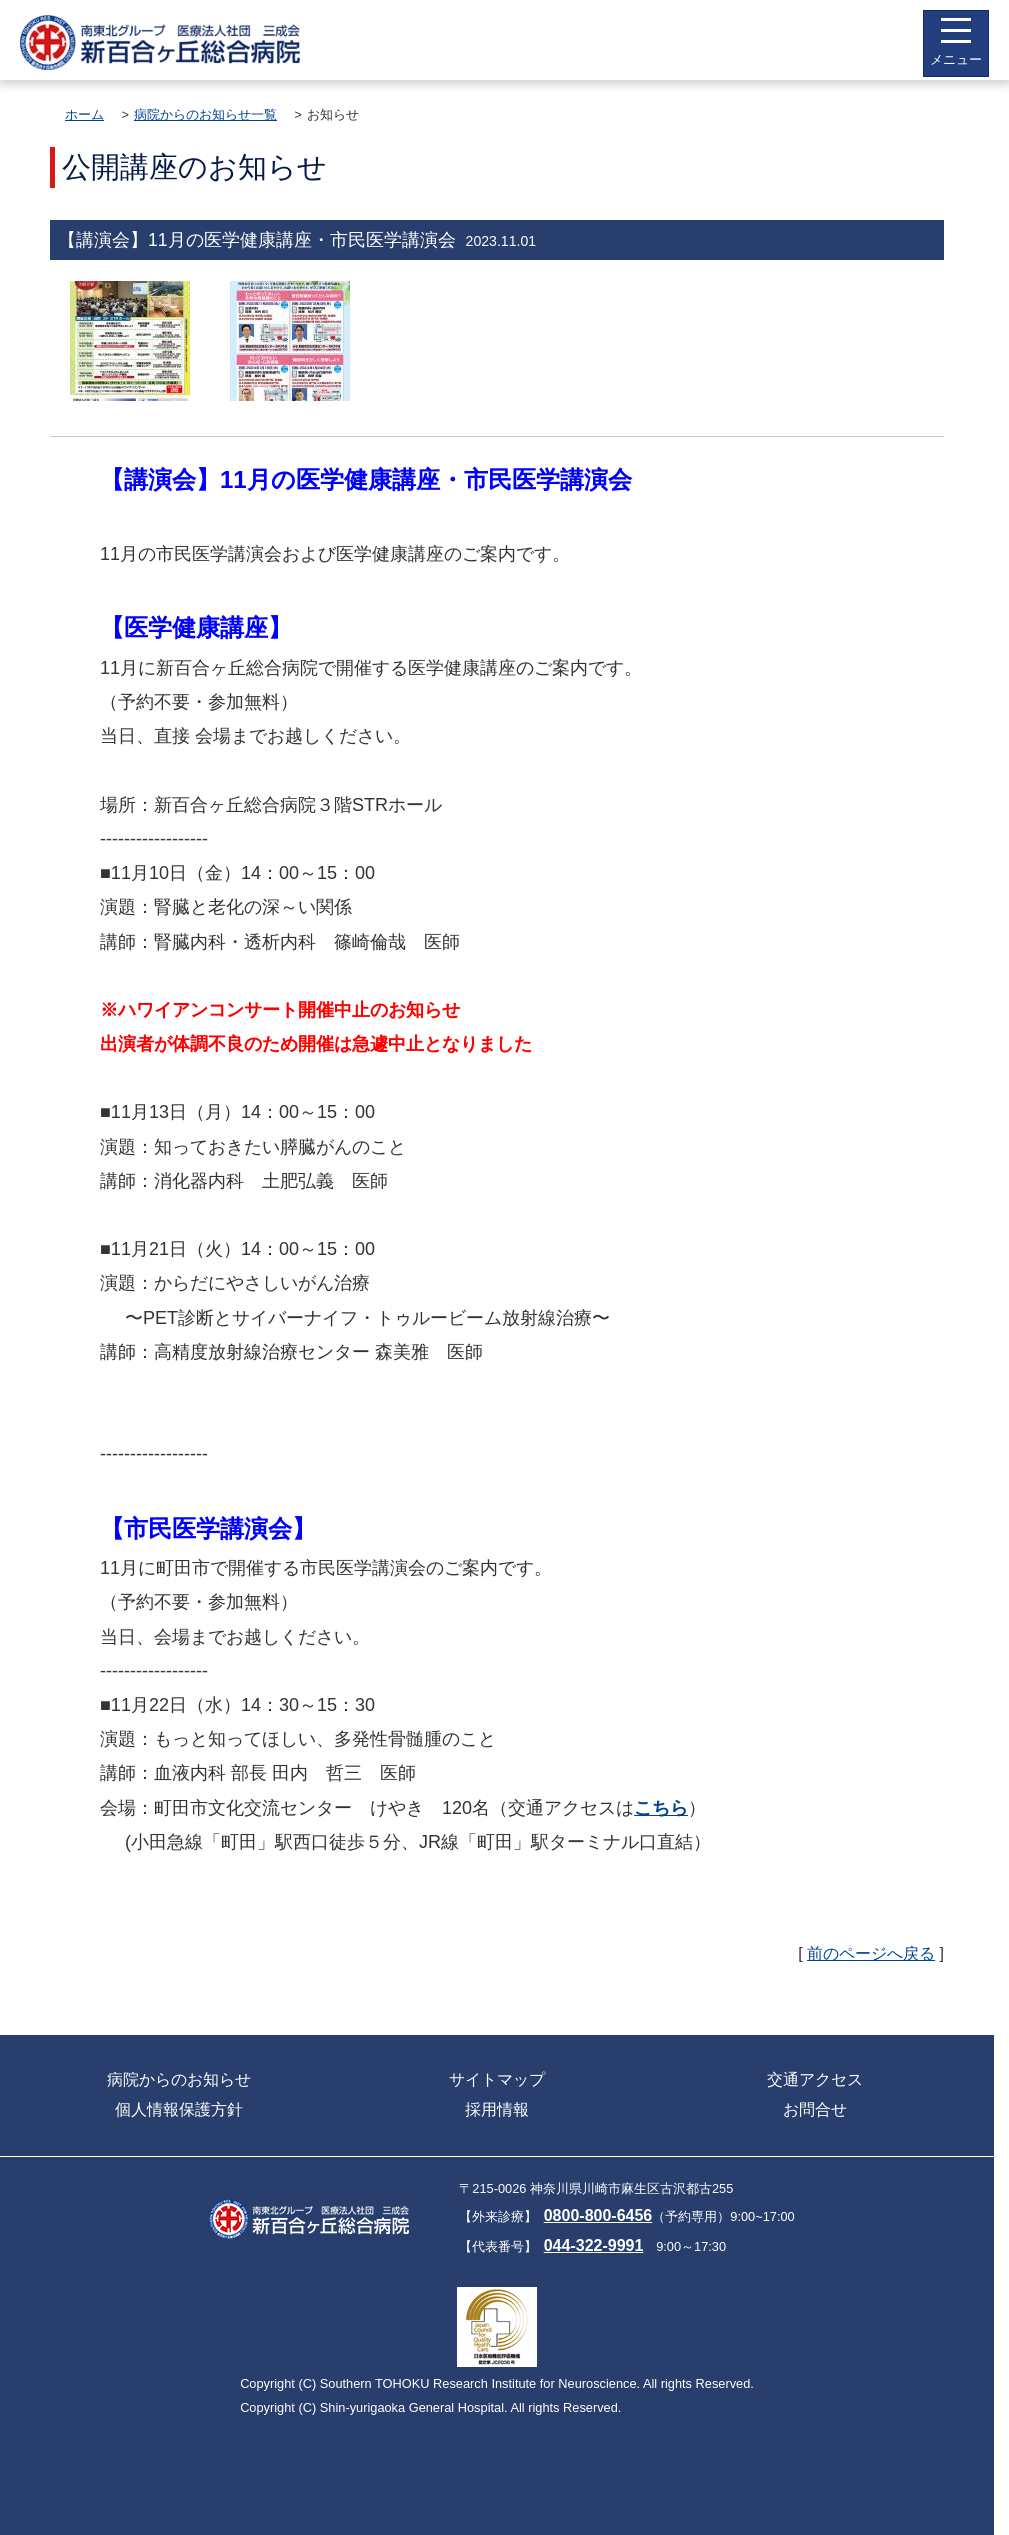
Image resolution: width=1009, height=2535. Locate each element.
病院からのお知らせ (179, 2079)
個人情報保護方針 (179, 2109)
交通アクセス (815, 2079)
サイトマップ (497, 2079)
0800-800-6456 (598, 2215)
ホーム (84, 114)
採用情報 (497, 2109)
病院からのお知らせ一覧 (205, 114)
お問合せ (815, 2109)
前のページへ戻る (871, 1953)
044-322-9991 (594, 2245)
